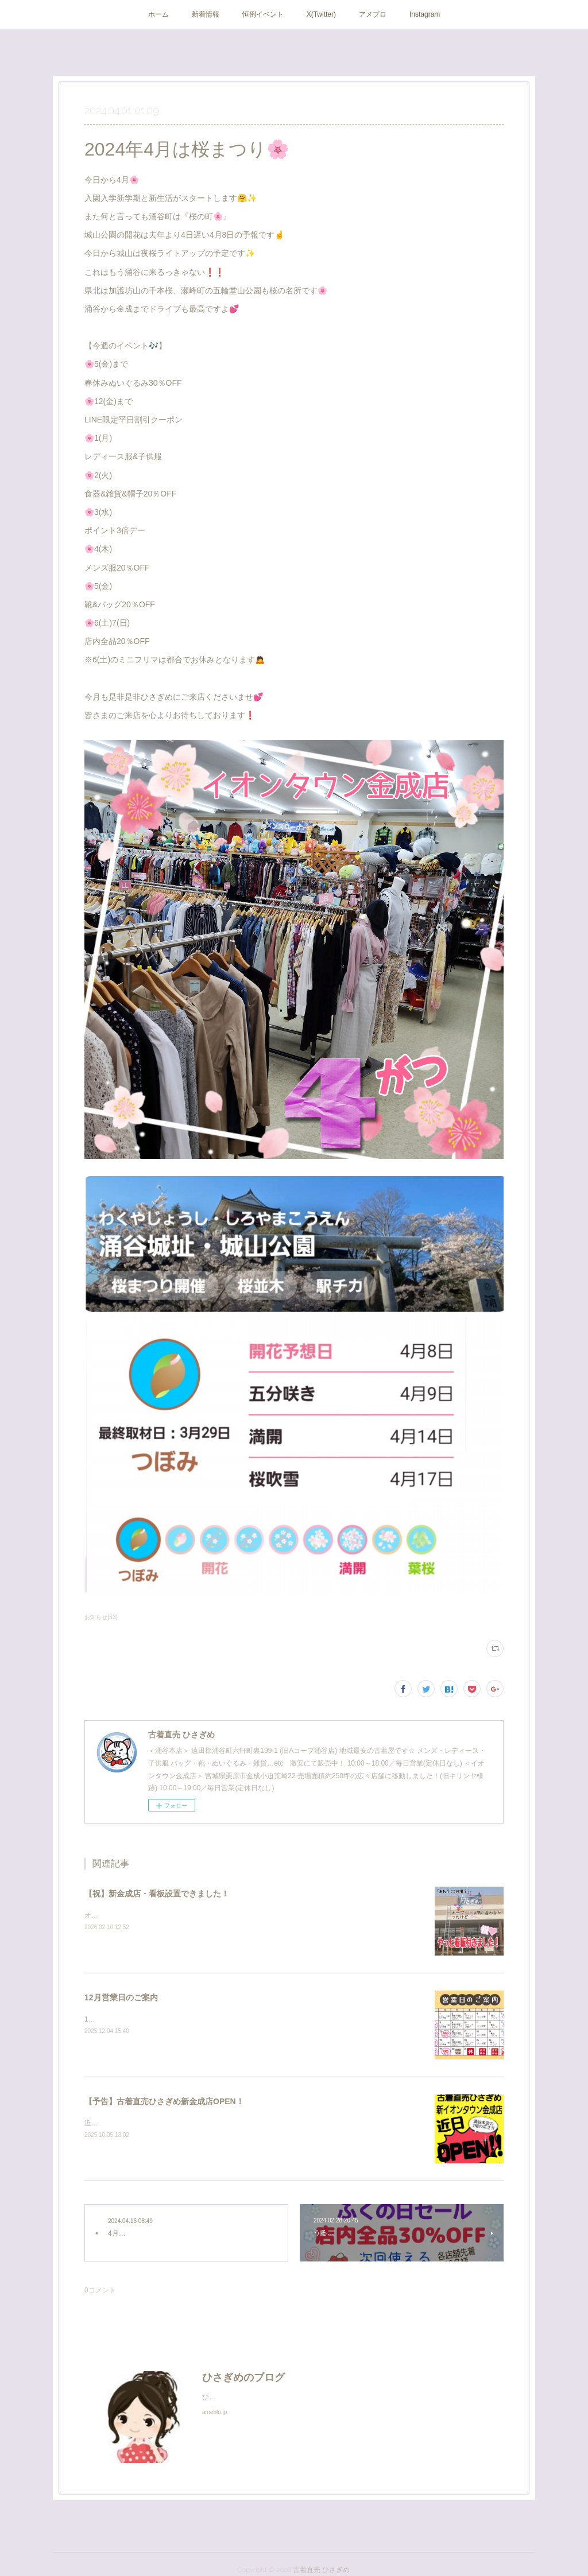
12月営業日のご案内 (121, 1997)
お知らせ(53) (101, 1617)
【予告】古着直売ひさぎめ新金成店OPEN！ (164, 2101)
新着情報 (205, 14)
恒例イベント (263, 14)
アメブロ (372, 14)
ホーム (158, 14)
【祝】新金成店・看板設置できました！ (156, 1893)
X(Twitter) (321, 14)
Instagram (424, 14)
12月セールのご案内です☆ (126, 2019)
